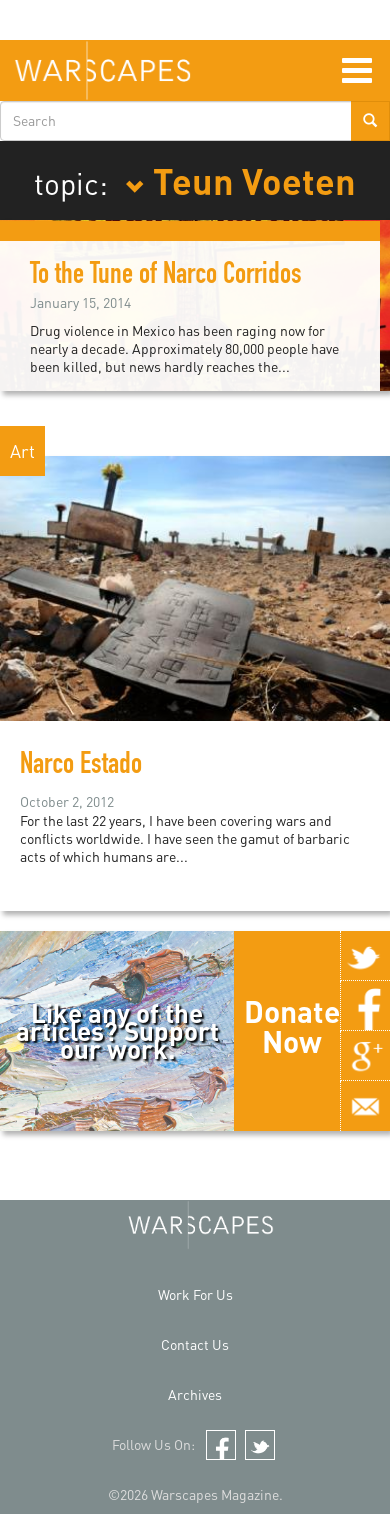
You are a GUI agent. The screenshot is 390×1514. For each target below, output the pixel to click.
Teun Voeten (240, 180)
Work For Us (195, 1294)
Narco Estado (81, 767)
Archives (195, 1394)
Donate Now (292, 1026)
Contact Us (195, 1344)
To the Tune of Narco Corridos (166, 277)
